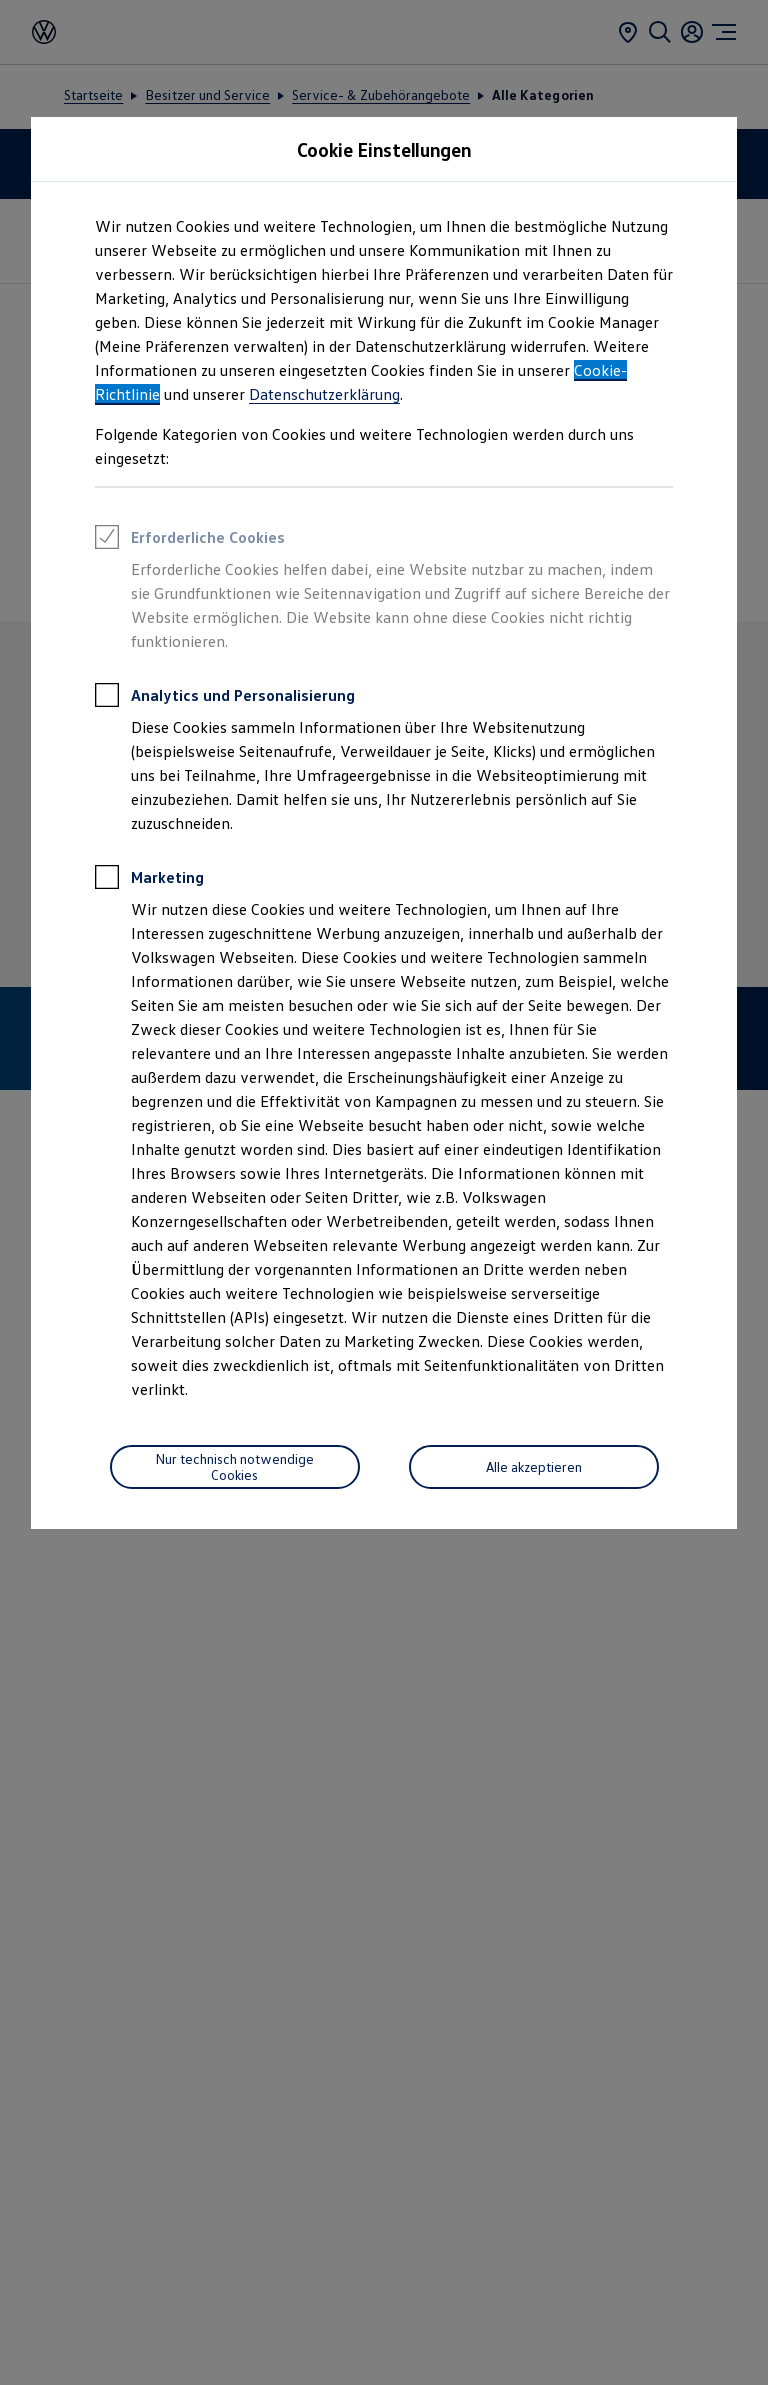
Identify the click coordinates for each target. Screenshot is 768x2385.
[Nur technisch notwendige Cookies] (235, 1467)
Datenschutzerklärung (324, 394)
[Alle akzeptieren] (534, 1467)
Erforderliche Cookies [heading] (190, 540)
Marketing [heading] (149, 880)
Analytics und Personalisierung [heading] (225, 698)
